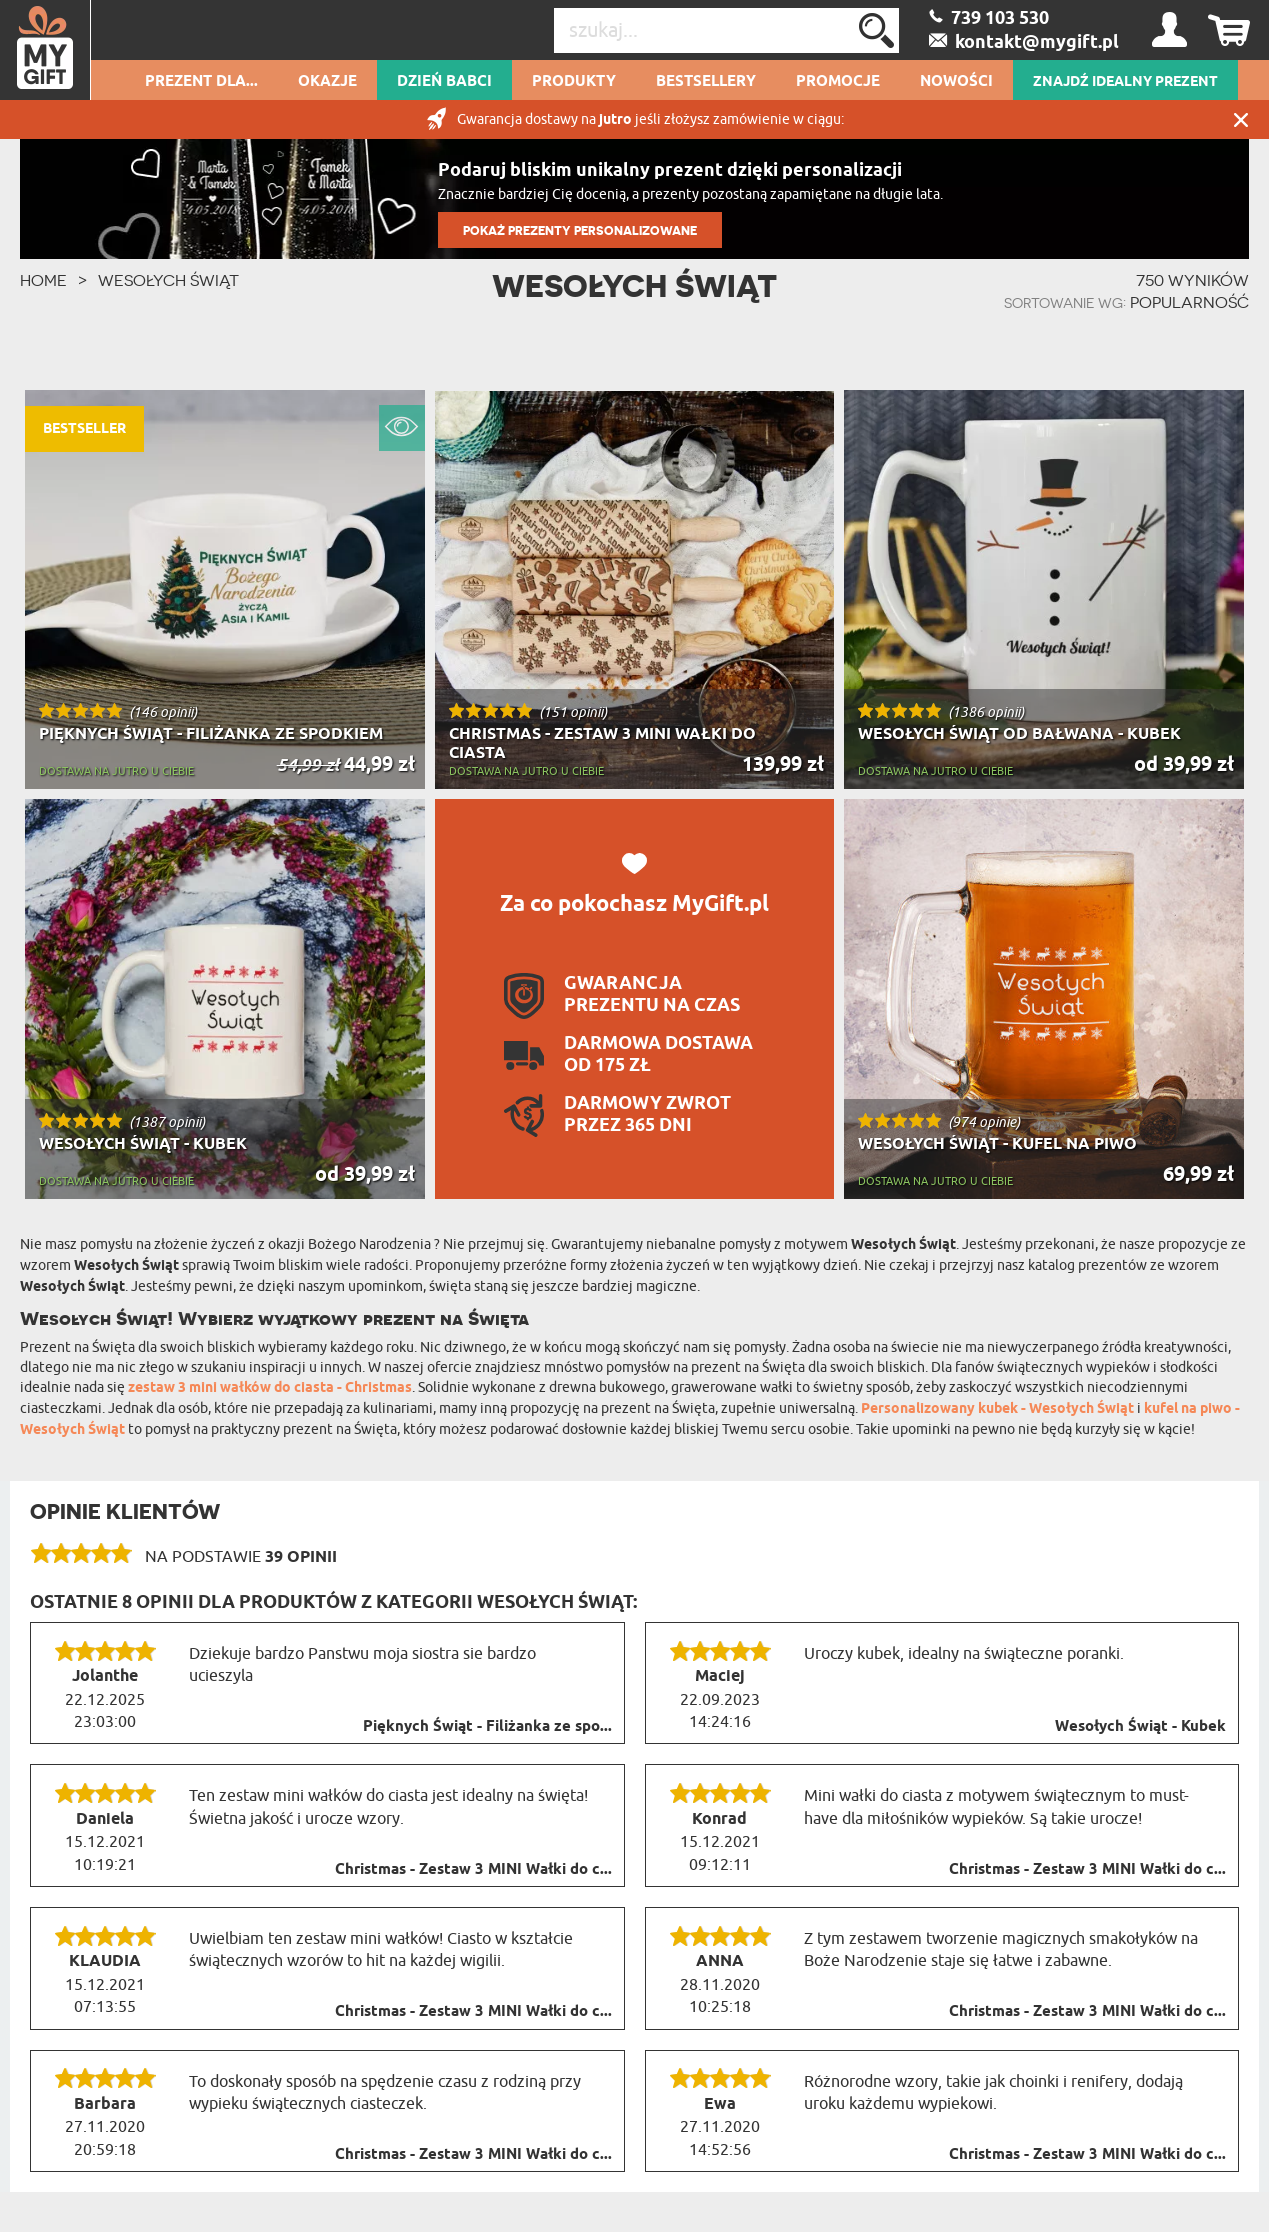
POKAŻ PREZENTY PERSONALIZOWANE (580, 230)
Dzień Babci (444, 82)
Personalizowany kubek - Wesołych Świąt (997, 1409)
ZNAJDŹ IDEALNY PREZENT (1125, 82)
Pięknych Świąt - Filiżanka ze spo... (487, 1727)
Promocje (838, 82)
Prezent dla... (201, 82)
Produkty (574, 82)
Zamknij (1241, 119)
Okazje (327, 82)
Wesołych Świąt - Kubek (1140, 1727)
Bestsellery (706, 82)
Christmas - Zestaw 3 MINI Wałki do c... (473, 1870)
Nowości (956, 82)
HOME (43, 280)
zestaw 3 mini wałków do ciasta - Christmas (270, 1388)
